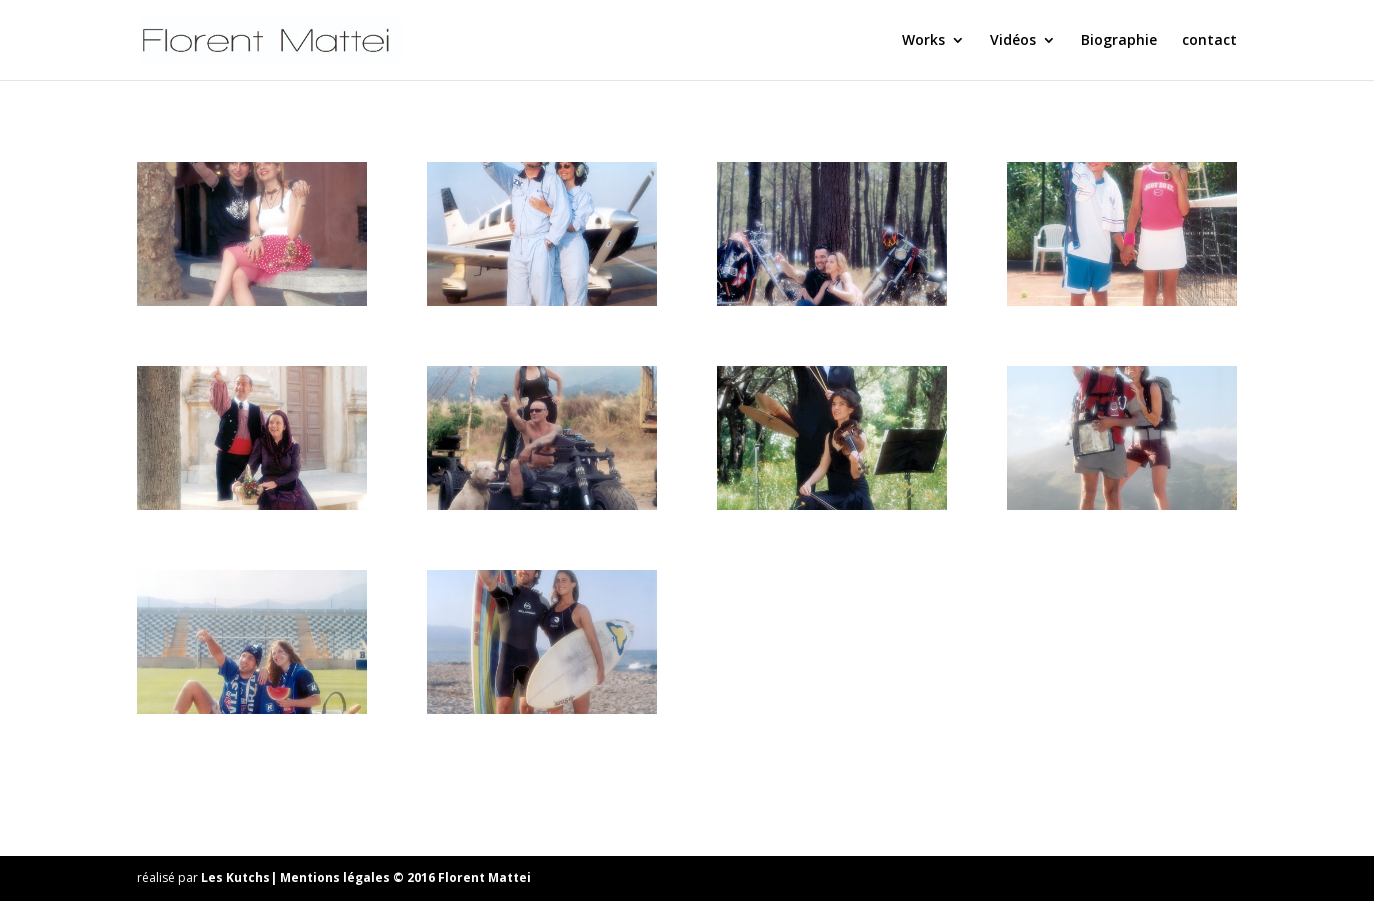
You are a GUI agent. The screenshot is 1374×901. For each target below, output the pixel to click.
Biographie (1119, 41)
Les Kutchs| (240, 877)
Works (923, 41)
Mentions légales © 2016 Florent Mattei (405, 877)
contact (1209, 41)
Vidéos (1013, 41)
